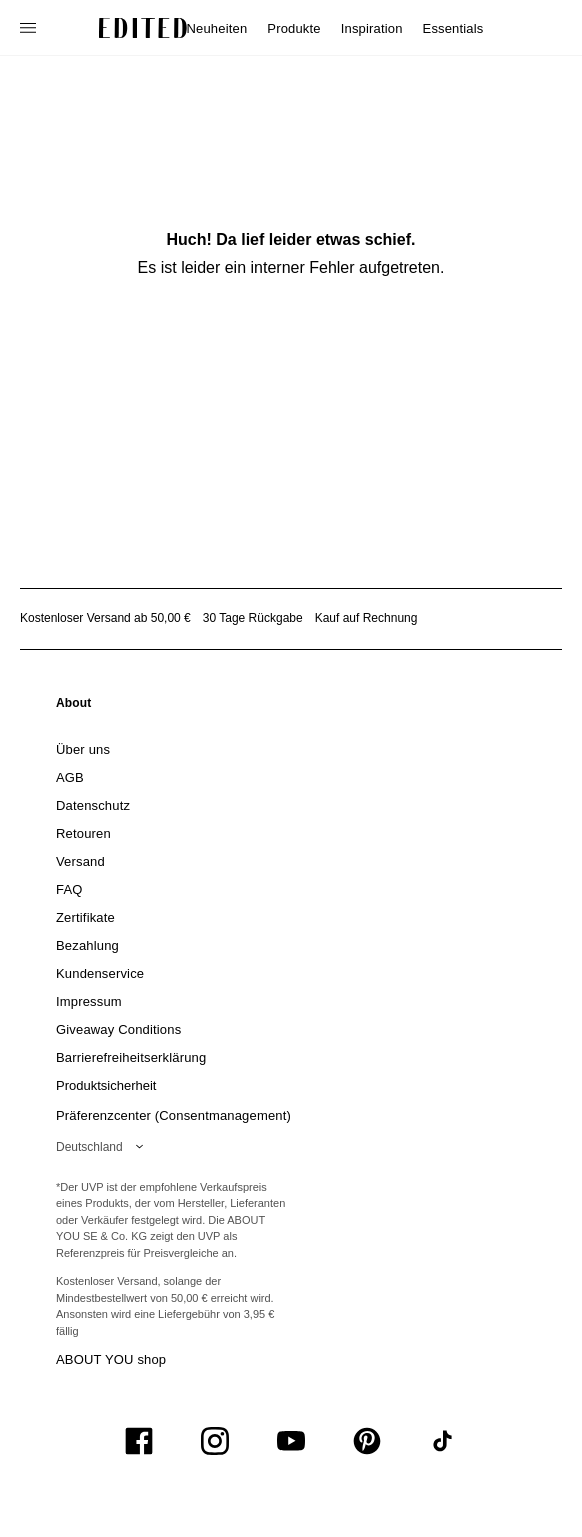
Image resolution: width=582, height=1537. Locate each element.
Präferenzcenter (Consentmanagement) (173, 1115)
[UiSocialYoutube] (291, 1441)
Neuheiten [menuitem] (217, 28)
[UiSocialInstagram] (215, 1441)
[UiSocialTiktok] (443, 1441)
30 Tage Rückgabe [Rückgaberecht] (253, 618)
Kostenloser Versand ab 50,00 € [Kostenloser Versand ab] (105, 618)
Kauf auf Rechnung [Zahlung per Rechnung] (366, 618)
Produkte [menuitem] (293, 28)
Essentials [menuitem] (453, 28)
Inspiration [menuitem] (372, 28)
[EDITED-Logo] (143, 28)
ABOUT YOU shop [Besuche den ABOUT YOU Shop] (111, 1359)
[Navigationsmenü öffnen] (30, 28)
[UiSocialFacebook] (139, 1441)
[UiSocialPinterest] (367, 1441)
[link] (74, 707)
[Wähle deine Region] (103, 1147)
